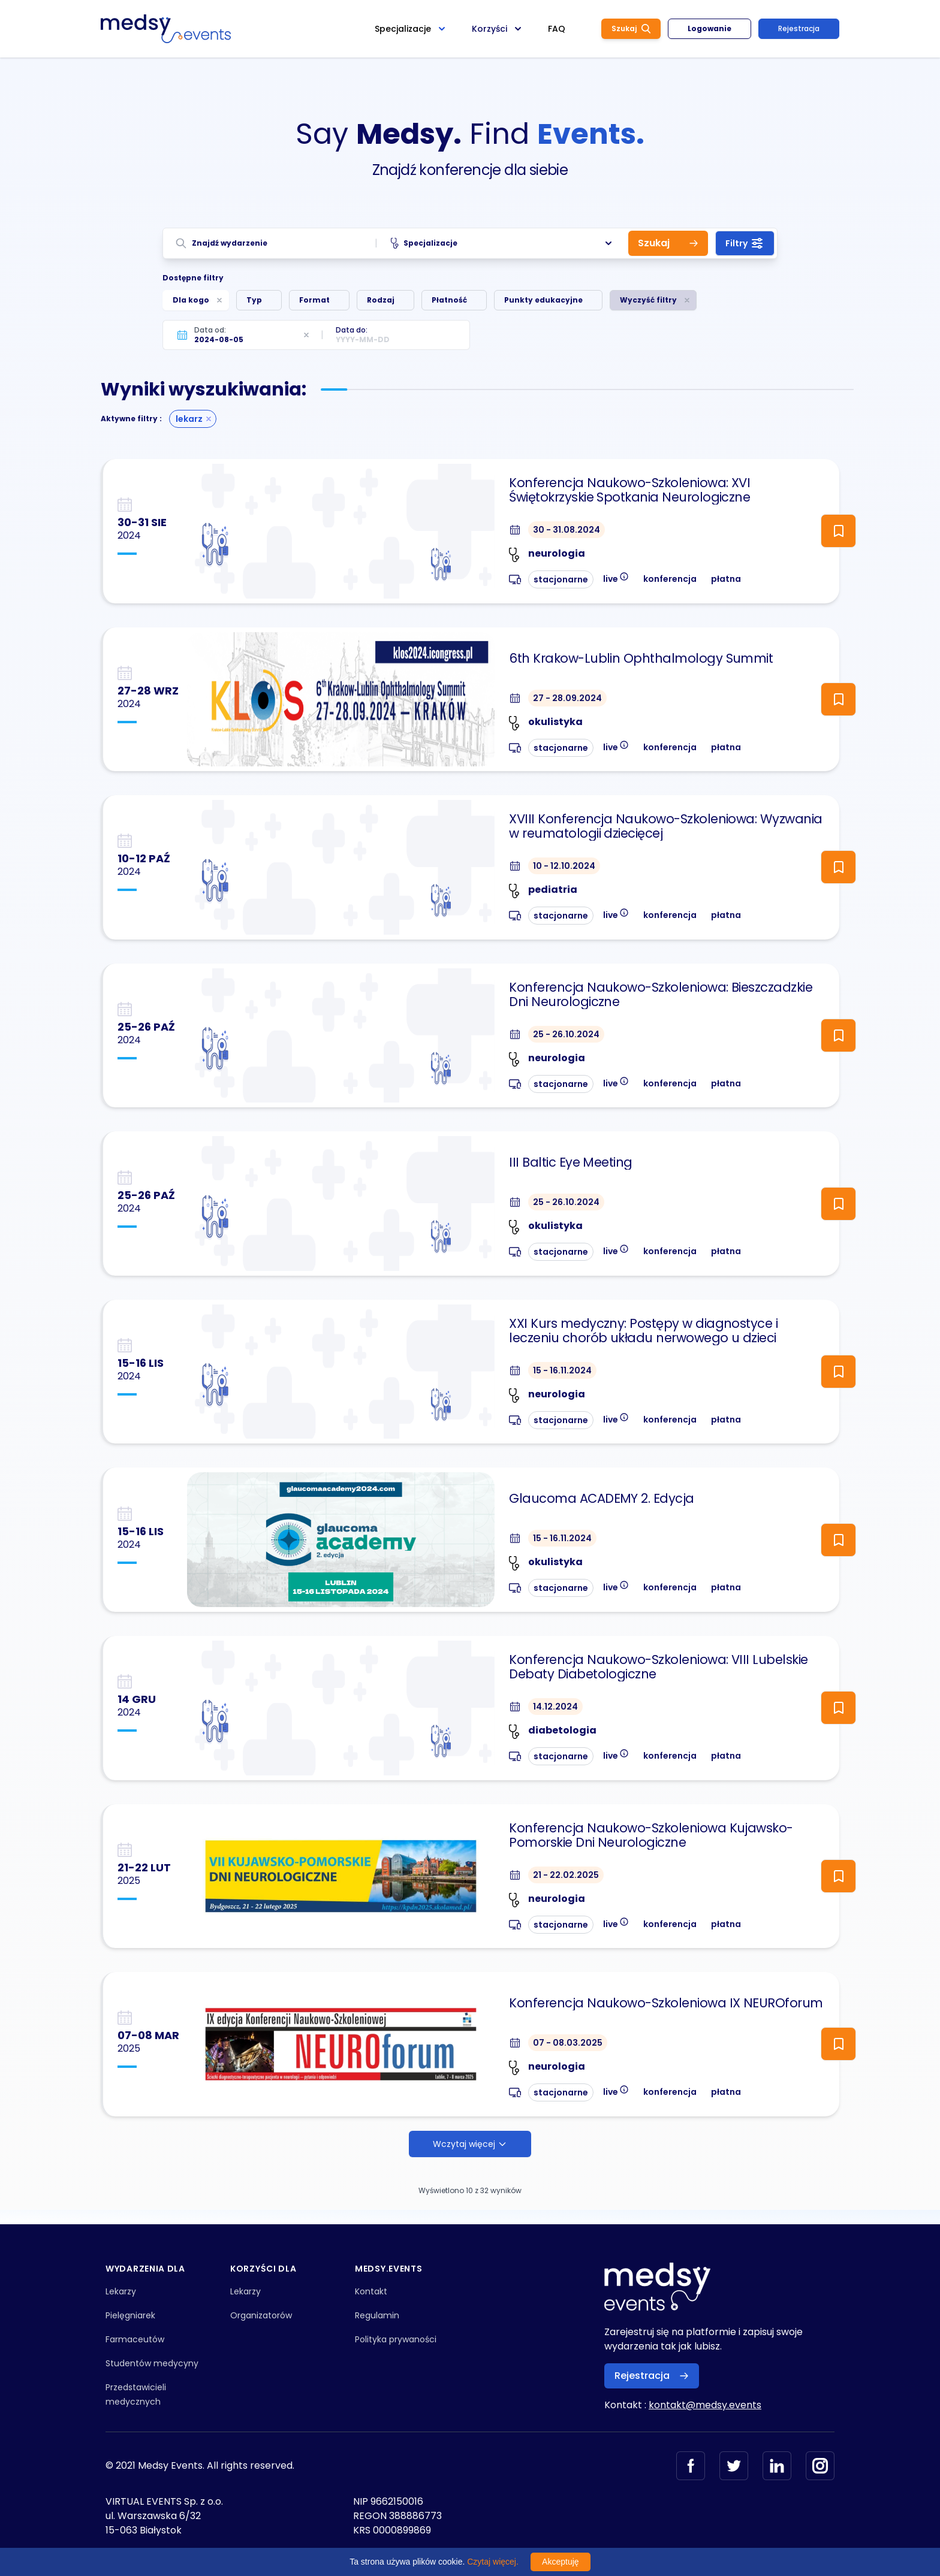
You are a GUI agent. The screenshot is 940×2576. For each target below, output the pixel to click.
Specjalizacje (502, 243)
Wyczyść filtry (648, 300)
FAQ (556, 29)
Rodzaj (380, 300)
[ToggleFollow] (838, 531)
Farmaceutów (135, 2339)
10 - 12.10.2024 (564, 866)
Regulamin (377, 2315)
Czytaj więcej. (493, 2561)
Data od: (210, 330)
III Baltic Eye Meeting (570, 1162)
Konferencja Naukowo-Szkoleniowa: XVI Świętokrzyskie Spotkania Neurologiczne (629, 490)
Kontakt (371, 2291)
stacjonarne (561, 579)
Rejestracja (799, 28)
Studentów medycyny (152, 2363)
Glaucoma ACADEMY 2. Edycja (601, 1498)
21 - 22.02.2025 (566, 1875)
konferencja (670, 579)
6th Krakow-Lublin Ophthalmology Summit (641, 658)
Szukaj (630, 28)
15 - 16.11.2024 (562, 1370)
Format (314, 300)
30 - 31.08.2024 (566, 530)
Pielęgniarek (130, 2315)
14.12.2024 (555, 1707)
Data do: (351, 330)
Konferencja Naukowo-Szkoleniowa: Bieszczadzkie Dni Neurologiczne (660, 994)
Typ (254, 300)
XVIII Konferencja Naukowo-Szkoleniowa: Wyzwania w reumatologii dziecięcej (665, 826)
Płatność (449, 300)
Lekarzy (121, 2291)
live (616, 577)
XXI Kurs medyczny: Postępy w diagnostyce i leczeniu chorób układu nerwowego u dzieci (643, 1330)
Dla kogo (191, 300)
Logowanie (709, 28)
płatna (726, 579)
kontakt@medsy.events (705, 2405)
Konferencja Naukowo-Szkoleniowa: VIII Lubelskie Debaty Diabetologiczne (658, 1667)
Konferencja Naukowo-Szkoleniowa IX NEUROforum (665, 2003)
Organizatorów (261, 2315)
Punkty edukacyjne (543, 300)
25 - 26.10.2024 (566, 1034)
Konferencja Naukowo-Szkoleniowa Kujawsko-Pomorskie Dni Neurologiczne (651, 1835)
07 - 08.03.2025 (567, 2043)
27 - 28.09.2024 (567, 698)
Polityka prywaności (395, 2339)
